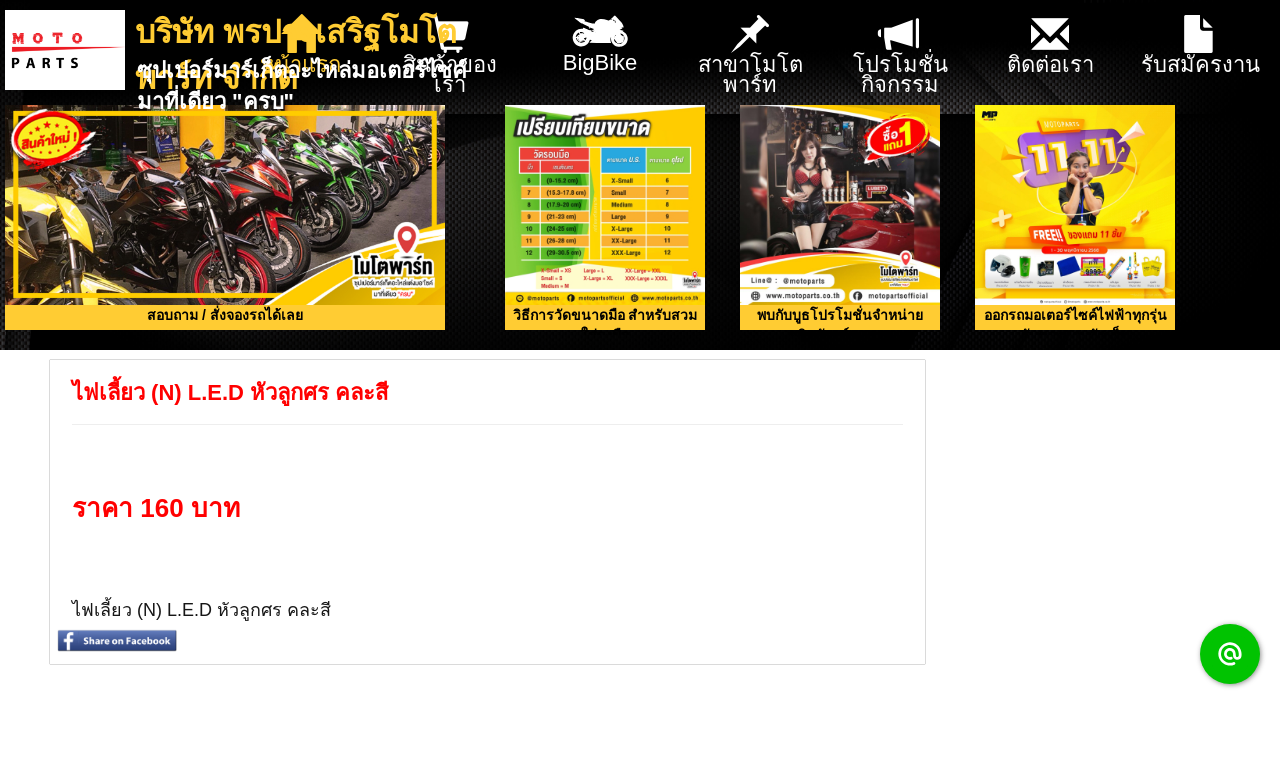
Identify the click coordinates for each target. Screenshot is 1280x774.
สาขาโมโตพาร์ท (750, 56)
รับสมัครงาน (1200, 46)
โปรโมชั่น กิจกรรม (900, 56)
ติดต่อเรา (1050, 46)
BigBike (600, 38)
